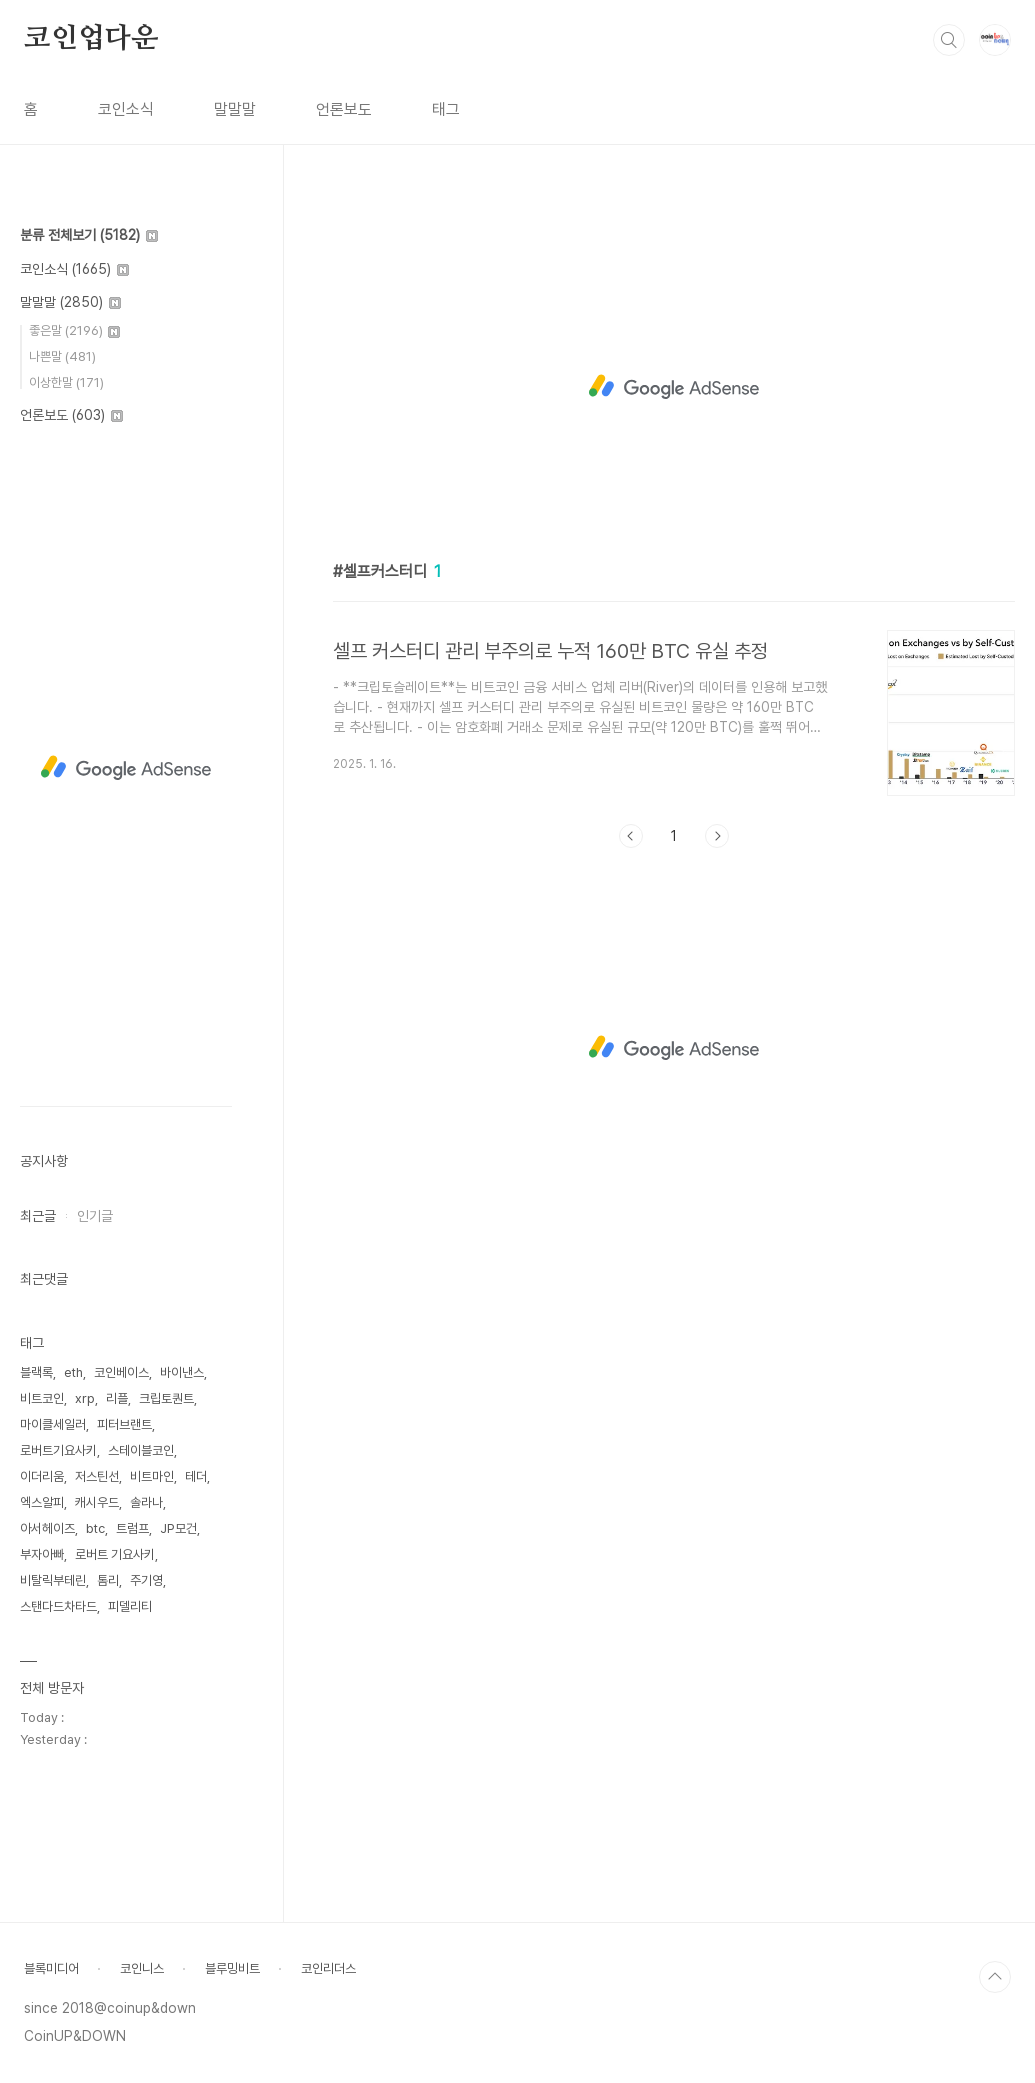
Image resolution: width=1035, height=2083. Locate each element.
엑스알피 (42, 1502)
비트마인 (152, 1476)
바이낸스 (182, 1372)
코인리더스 (328, 1968)
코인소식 (126, 109)
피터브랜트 (124, 1424)
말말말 (235, 109)
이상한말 (66, 382)
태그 (446, 109)
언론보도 (344, 109)
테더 (196, 1476)
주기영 (146, 1580)
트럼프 (132, 1528)
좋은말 (74, 330)
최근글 (38, 1216)
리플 (117, 1398)
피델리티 (130, 1606)
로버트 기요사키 (115, 1554)
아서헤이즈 (47, 1528)
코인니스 (142, 1968)
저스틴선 (97, 1476)
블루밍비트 (232, 1968)
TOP (995, 1977)
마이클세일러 (53, 1424)
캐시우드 (97, 1502)
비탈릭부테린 (53, 1580)
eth (73, 1372)
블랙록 (36, 1372)
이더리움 (42, 1476)
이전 (631, 836)
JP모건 (178, 1528)
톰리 (108, 1580)
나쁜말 (62, 356)
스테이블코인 (141, 1450)
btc (95, 1528)
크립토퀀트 (166, 1398)
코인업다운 (91, 39)
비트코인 (42, 1398)
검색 (949, 40)
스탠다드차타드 (58, 1606)
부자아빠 (42, 1554)
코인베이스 (121, 1372)
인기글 (95, 1216)
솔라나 (146, 1502)
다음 (717, 836)
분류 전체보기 (89, 235)
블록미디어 (51, 1968)
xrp (85, 1398)
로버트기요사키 (58, 1450)
